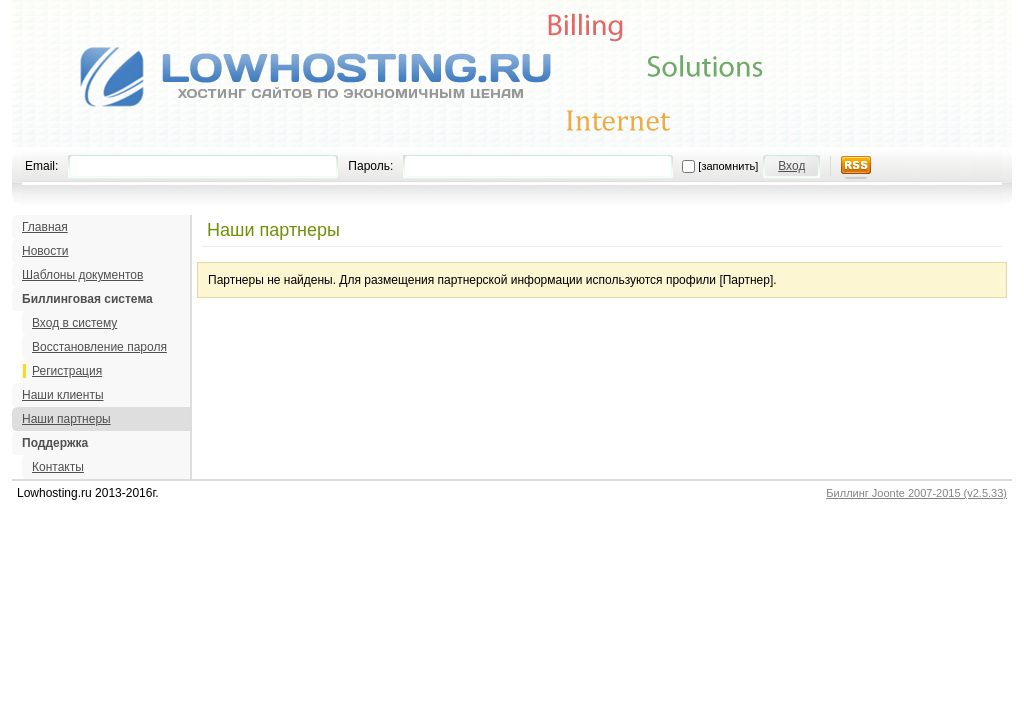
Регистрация (67, 371)
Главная (45, 227)
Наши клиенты (63, 395)
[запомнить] (728, 166)
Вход (791, 166)
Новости (45, 251)
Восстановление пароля (99, 347)
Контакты (58, 467)
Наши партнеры (66, 419)
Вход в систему (74, 323)
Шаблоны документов (82, 275)
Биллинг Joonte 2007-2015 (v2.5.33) (916, 493)
